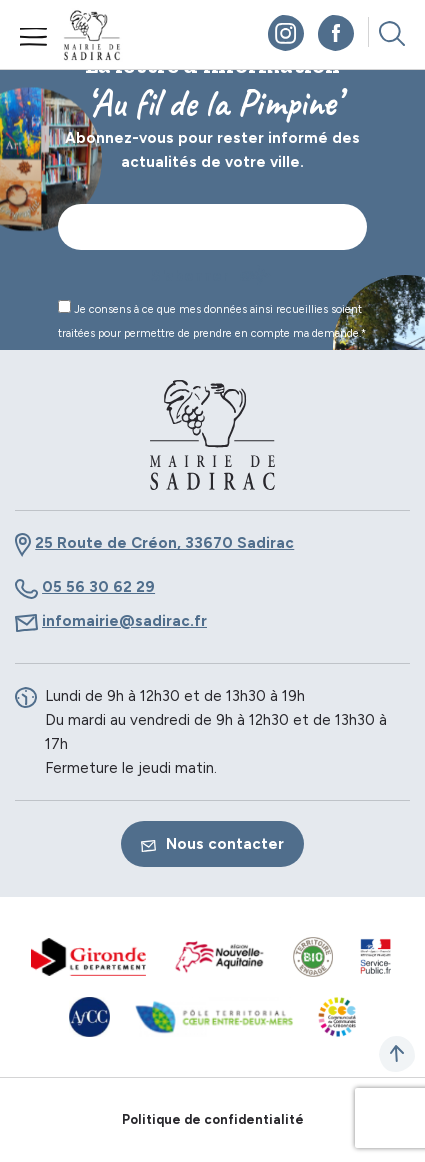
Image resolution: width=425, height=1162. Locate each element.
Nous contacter (212, 844)
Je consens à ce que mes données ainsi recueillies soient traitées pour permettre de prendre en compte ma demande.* (212, 320)
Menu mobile (34, 37)
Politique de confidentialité (213, 1119)
